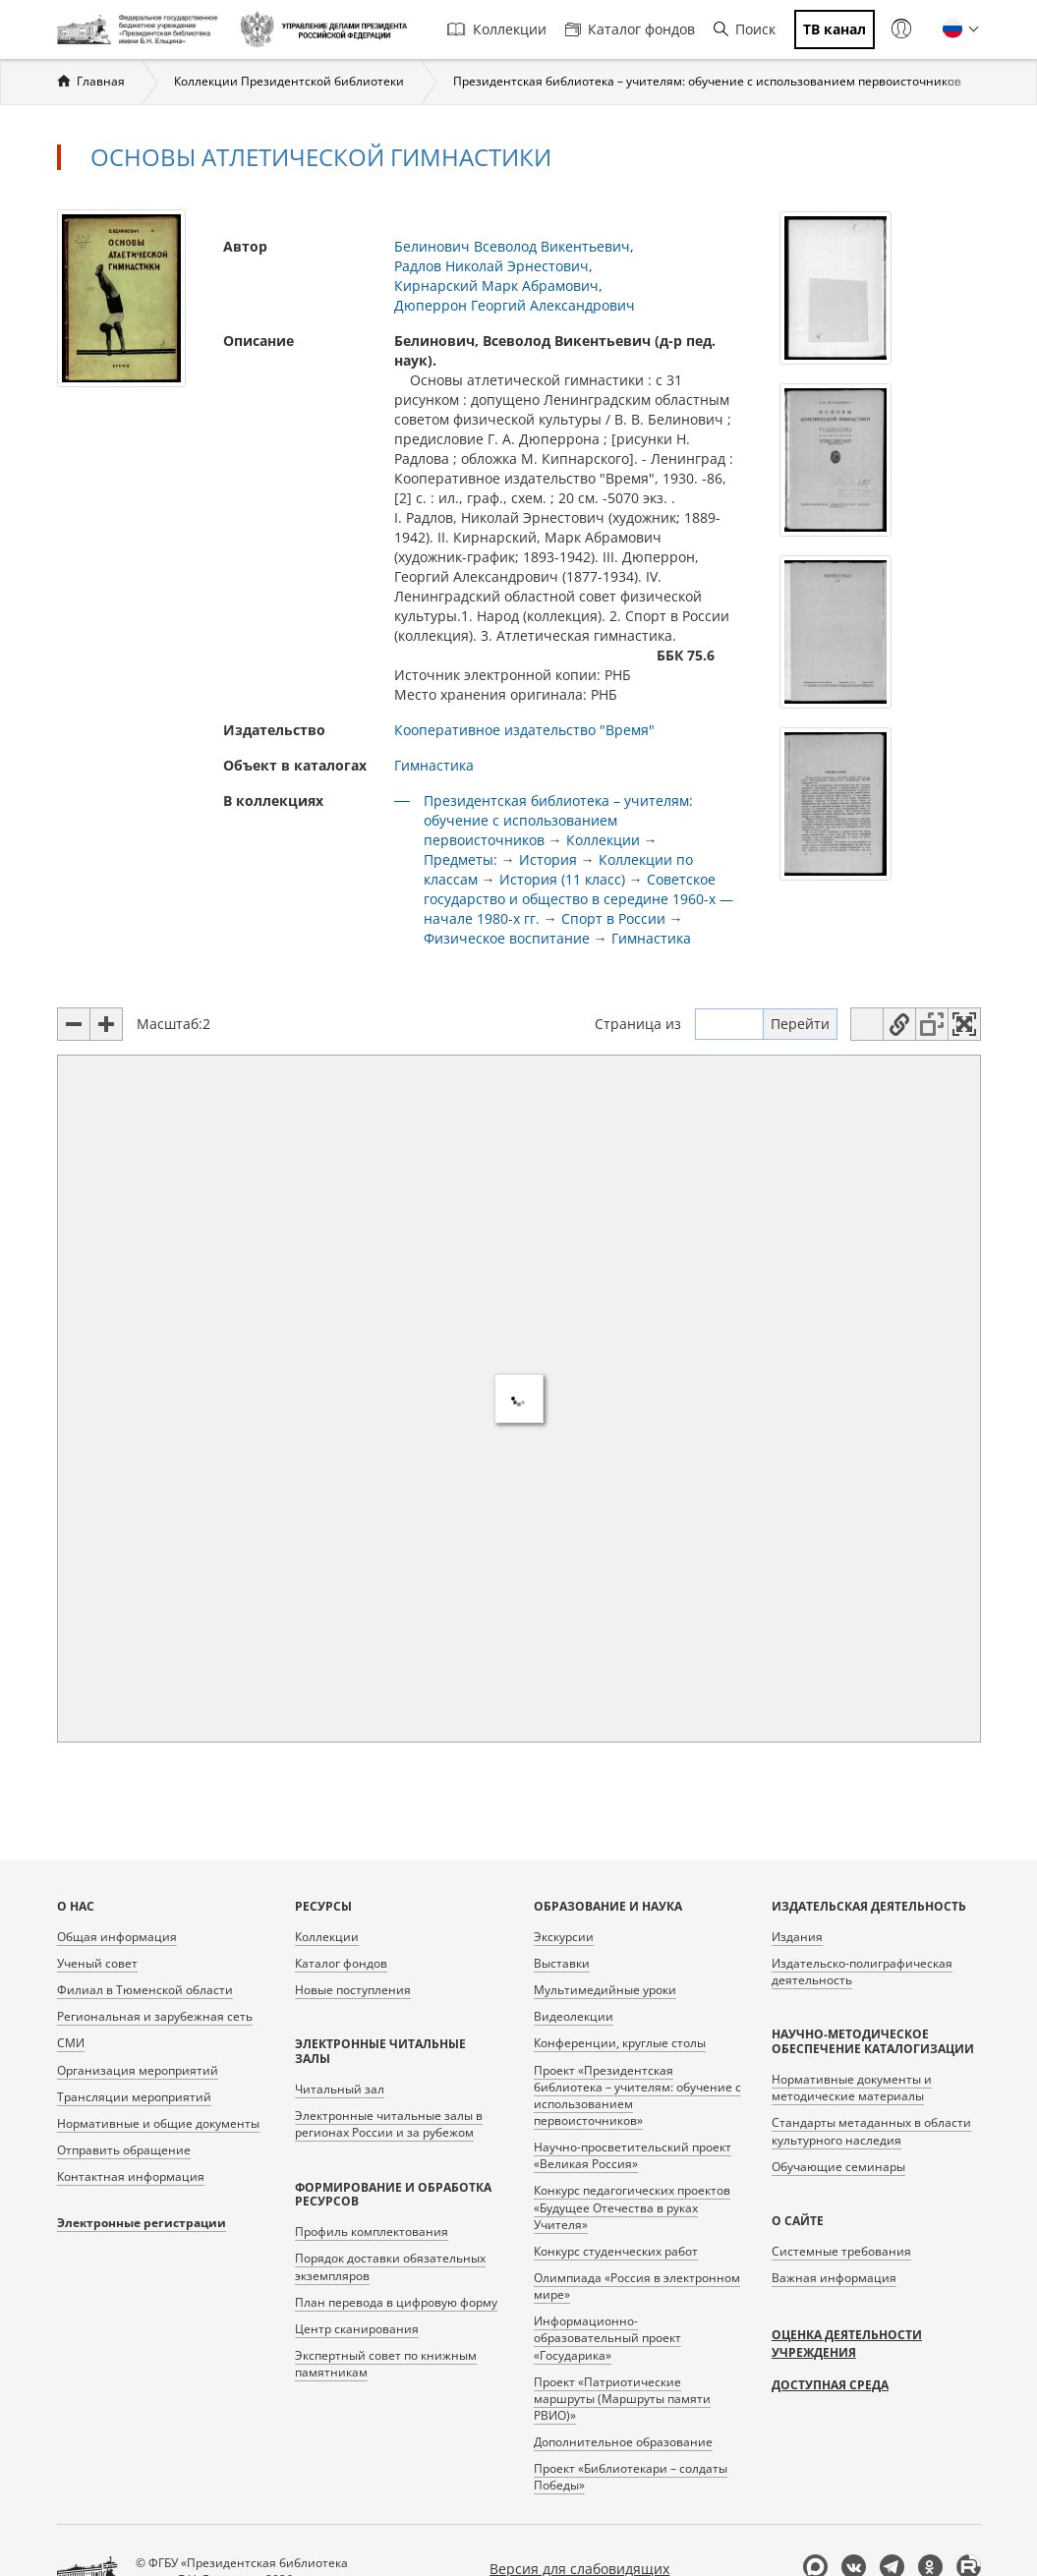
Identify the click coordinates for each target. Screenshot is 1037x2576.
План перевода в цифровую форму (396, 2302)
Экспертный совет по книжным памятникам (386, 2363)
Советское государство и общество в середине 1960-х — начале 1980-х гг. (578, 899)
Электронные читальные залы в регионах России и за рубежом (389, 2124)
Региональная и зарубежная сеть (155, 2016)
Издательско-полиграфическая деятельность (862, 1971)
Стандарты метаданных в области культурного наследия (871, 2130)
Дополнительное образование (623, 2441)
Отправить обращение (124, 2150)
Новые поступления (353, 1989)
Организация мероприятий (137, 2070)
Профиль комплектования (371, 2231)
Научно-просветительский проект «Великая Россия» (632, 2155)
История (548, 859)
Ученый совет (97, 1963)
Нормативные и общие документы (158, 2123)
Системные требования (841, 2251)
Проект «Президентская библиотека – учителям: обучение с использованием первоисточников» (637, 2095)
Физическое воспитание (507, 938)
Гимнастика (434, 765)
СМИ (71, 2042)
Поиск (745, 29)
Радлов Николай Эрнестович (491, 266)
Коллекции (497, 29)
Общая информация (117, 1936)
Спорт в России (615, 918)
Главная (101, 81)
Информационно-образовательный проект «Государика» (607, 2338)
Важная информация (834, 2277)
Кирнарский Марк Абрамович (496, 285)
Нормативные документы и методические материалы (852, 2087)
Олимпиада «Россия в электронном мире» (637, 2286)
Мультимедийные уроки (605, 1989)
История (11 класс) (562, 879)
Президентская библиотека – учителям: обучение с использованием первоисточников (707, 81)
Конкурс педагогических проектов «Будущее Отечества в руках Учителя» (632, 2207)
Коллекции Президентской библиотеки (289, 81)
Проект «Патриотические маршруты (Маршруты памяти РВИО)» (622, 2399)
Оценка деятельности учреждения (847, 2343)
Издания (797, 1936)
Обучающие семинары (838, 2166)
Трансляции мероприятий (134, 2097)
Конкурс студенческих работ (616, 2251)
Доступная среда (830, 2384)
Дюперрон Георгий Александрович (514, 305)
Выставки (562, 1963)
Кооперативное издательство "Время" (524, 729)
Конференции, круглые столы (620, 2042)
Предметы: (460, 859)
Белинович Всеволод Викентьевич (512, 246)
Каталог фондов (630, 29)
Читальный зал (339, 2089)
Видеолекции (573, 2016)
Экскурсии (564, 1936)
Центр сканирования (357, 2328)
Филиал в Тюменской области (145, 1989)
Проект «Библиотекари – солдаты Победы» (630, 2476)
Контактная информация (130, 2176)
